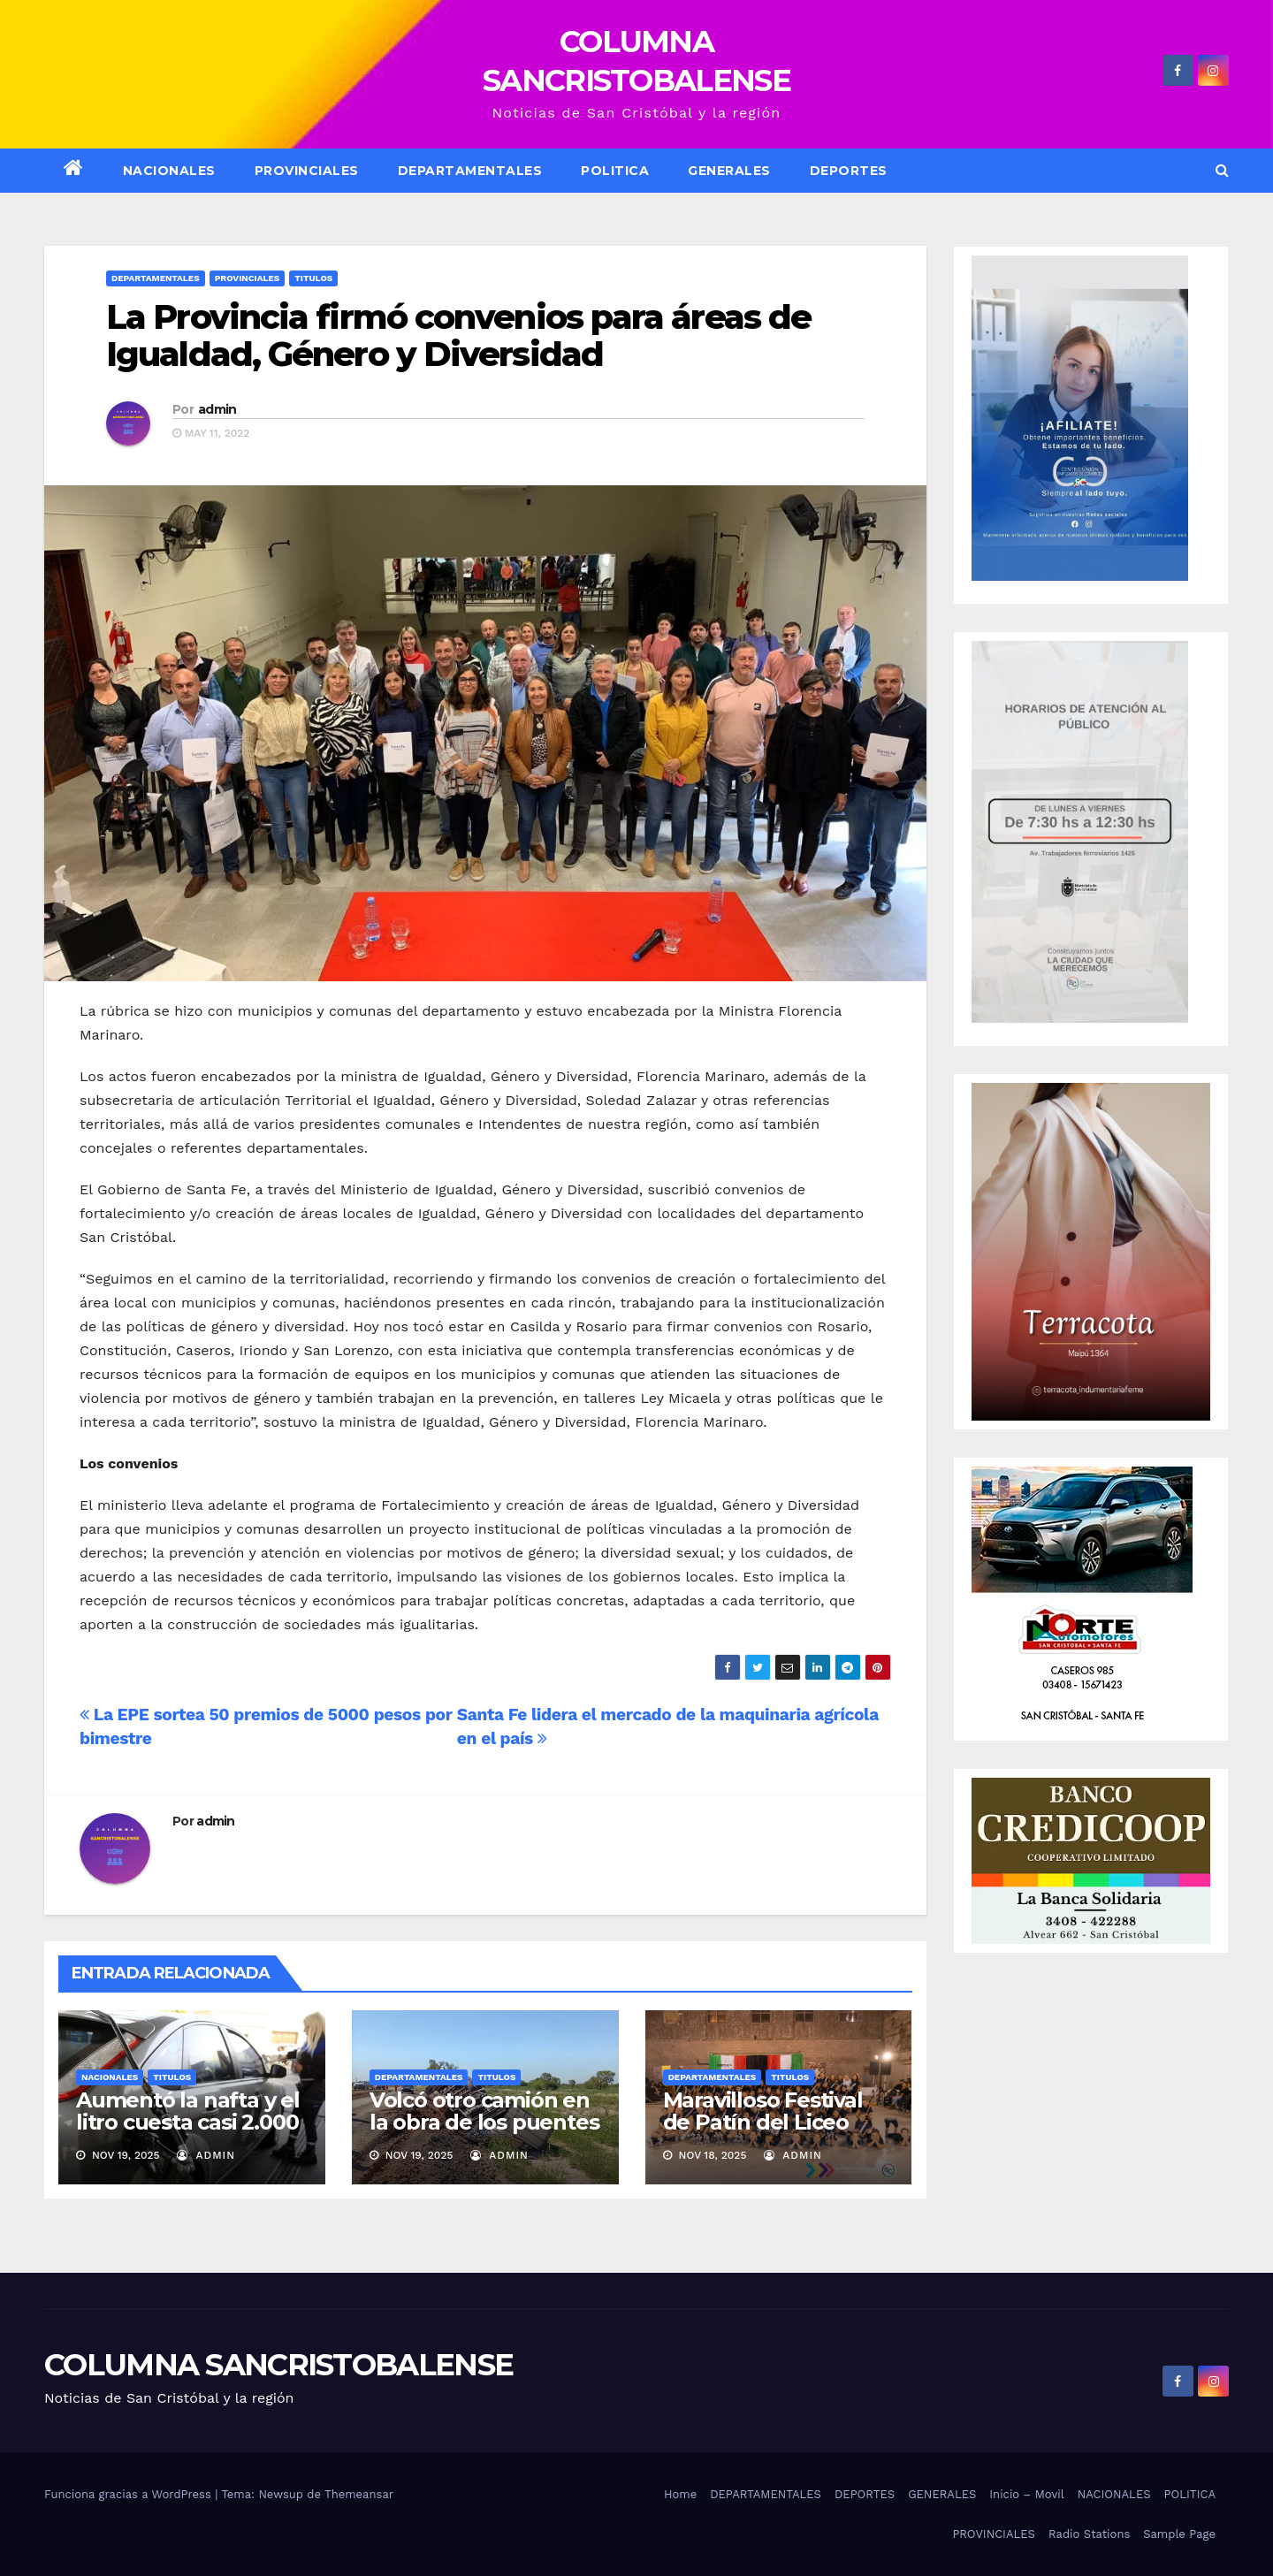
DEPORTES (849, 171)
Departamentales (155, 278)
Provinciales (307, 171)
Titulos (313, 278)
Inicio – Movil (1026, 2494)
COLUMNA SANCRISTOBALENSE (278, 2364)
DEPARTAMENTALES (470, 171)
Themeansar (358, 2494)
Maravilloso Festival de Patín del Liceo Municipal (763, 2122)
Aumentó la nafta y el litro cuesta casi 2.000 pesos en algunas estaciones (188, 2133)
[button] (1222, 170)
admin (217, 409)
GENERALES (729, 171)
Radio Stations (1089, 2534)
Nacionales (109, 2077)
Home (680, 2494)
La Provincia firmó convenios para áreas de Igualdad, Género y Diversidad (458, 335)
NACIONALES (169, 171)
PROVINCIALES (993, 2534)
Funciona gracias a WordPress (129, 2494)
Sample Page (1179, 2534)
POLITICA (615, 171)
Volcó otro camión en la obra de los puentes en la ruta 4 (484, 2122)
